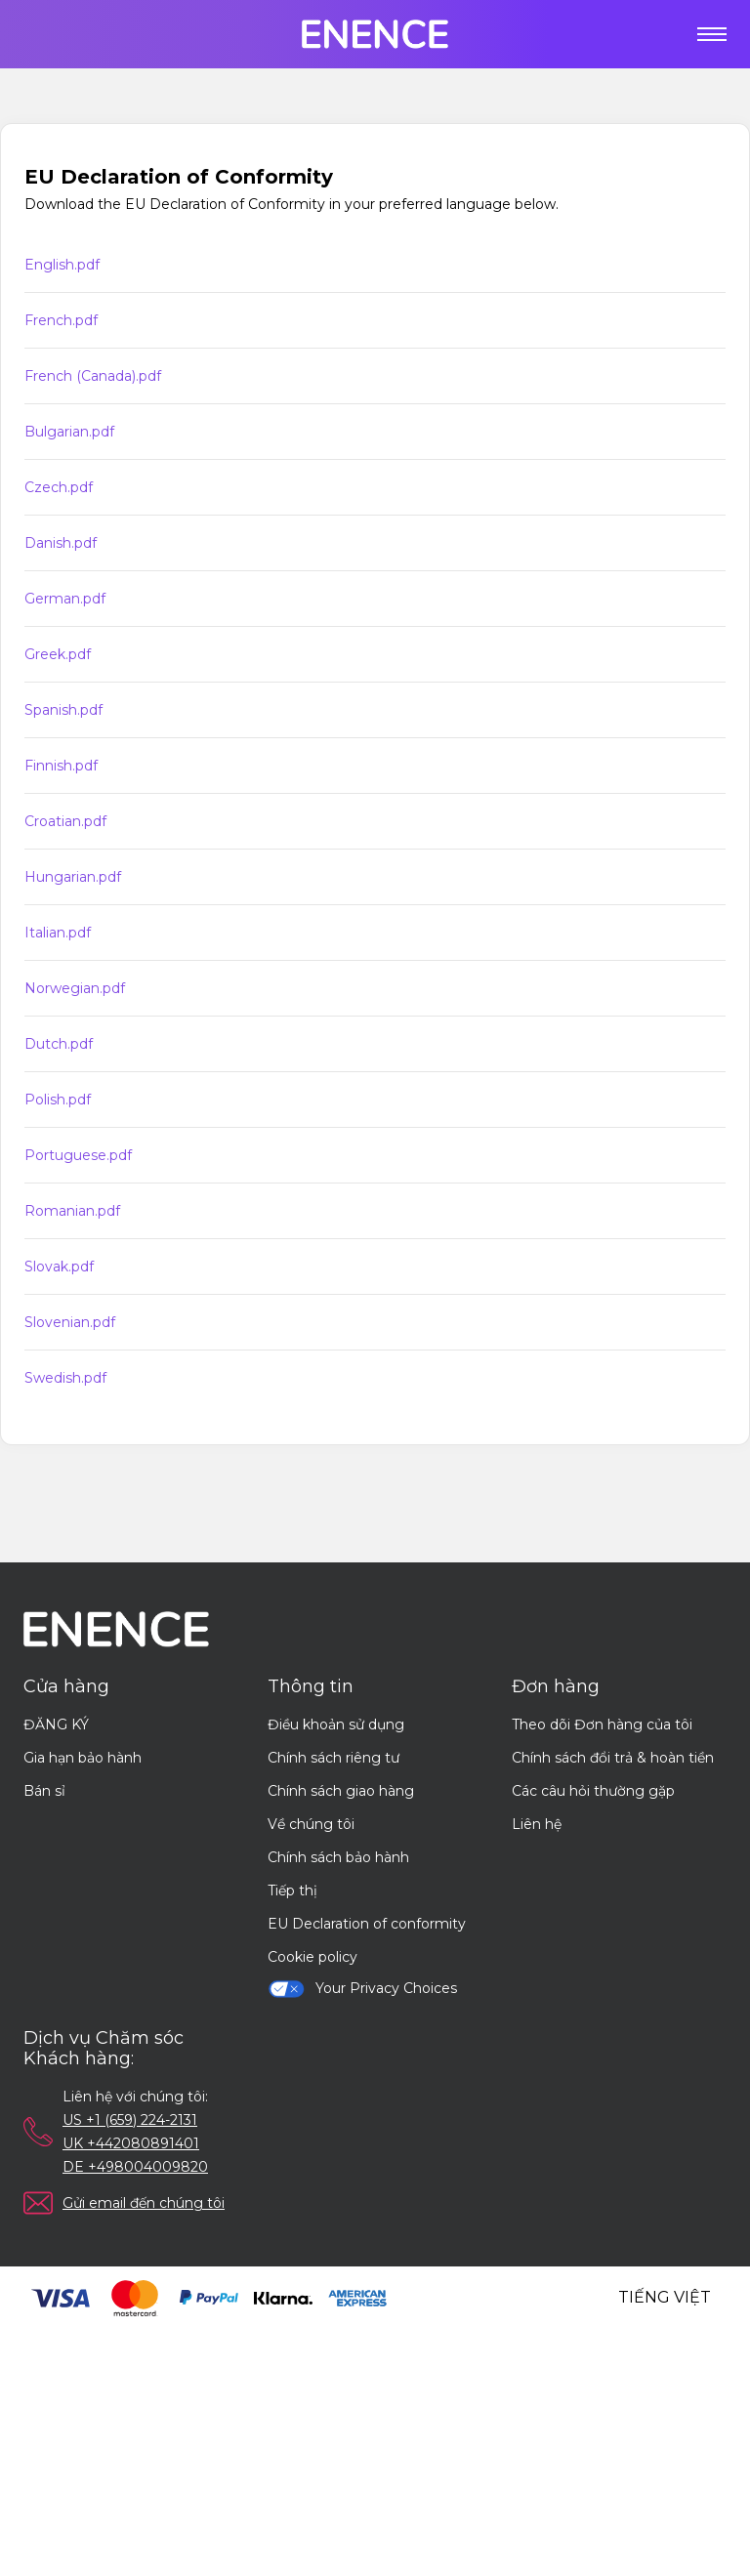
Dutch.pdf (58, 1044)
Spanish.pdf (63, 710)
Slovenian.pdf (69, 1322)
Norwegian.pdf (74, 988)
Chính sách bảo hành (338, 1857)
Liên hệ (537, 1824)
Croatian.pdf (65, 821)
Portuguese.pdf (78, 1155)
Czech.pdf (58, 487)
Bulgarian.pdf (69, 431)
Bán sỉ (44, 1791)
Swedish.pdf (65, 1378)
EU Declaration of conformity (367, 1923)
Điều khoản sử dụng (336, 1724)
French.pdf (61, 320)
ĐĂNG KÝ (56, 1724)
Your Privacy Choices (362, 1988)
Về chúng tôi (311, 1824)
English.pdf (62, 264)
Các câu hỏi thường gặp (593, 1791)
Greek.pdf (57, 654)
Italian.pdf (57, 932)
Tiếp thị (292, 1890)
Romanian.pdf (72, 1211)
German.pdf (64, 598)
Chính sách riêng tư (333, 1757)
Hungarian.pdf (72, 877)
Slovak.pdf (59, 1266)
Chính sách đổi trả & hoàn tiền (613, 1757)
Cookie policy (312, 1957)
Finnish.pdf (61, 765)
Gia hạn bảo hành (82, 1757)
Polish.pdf (57, 1099)
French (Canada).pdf (92, 376)
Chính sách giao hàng (341, 1791)
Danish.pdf (60, 543)
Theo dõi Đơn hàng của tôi (602, 1724)
